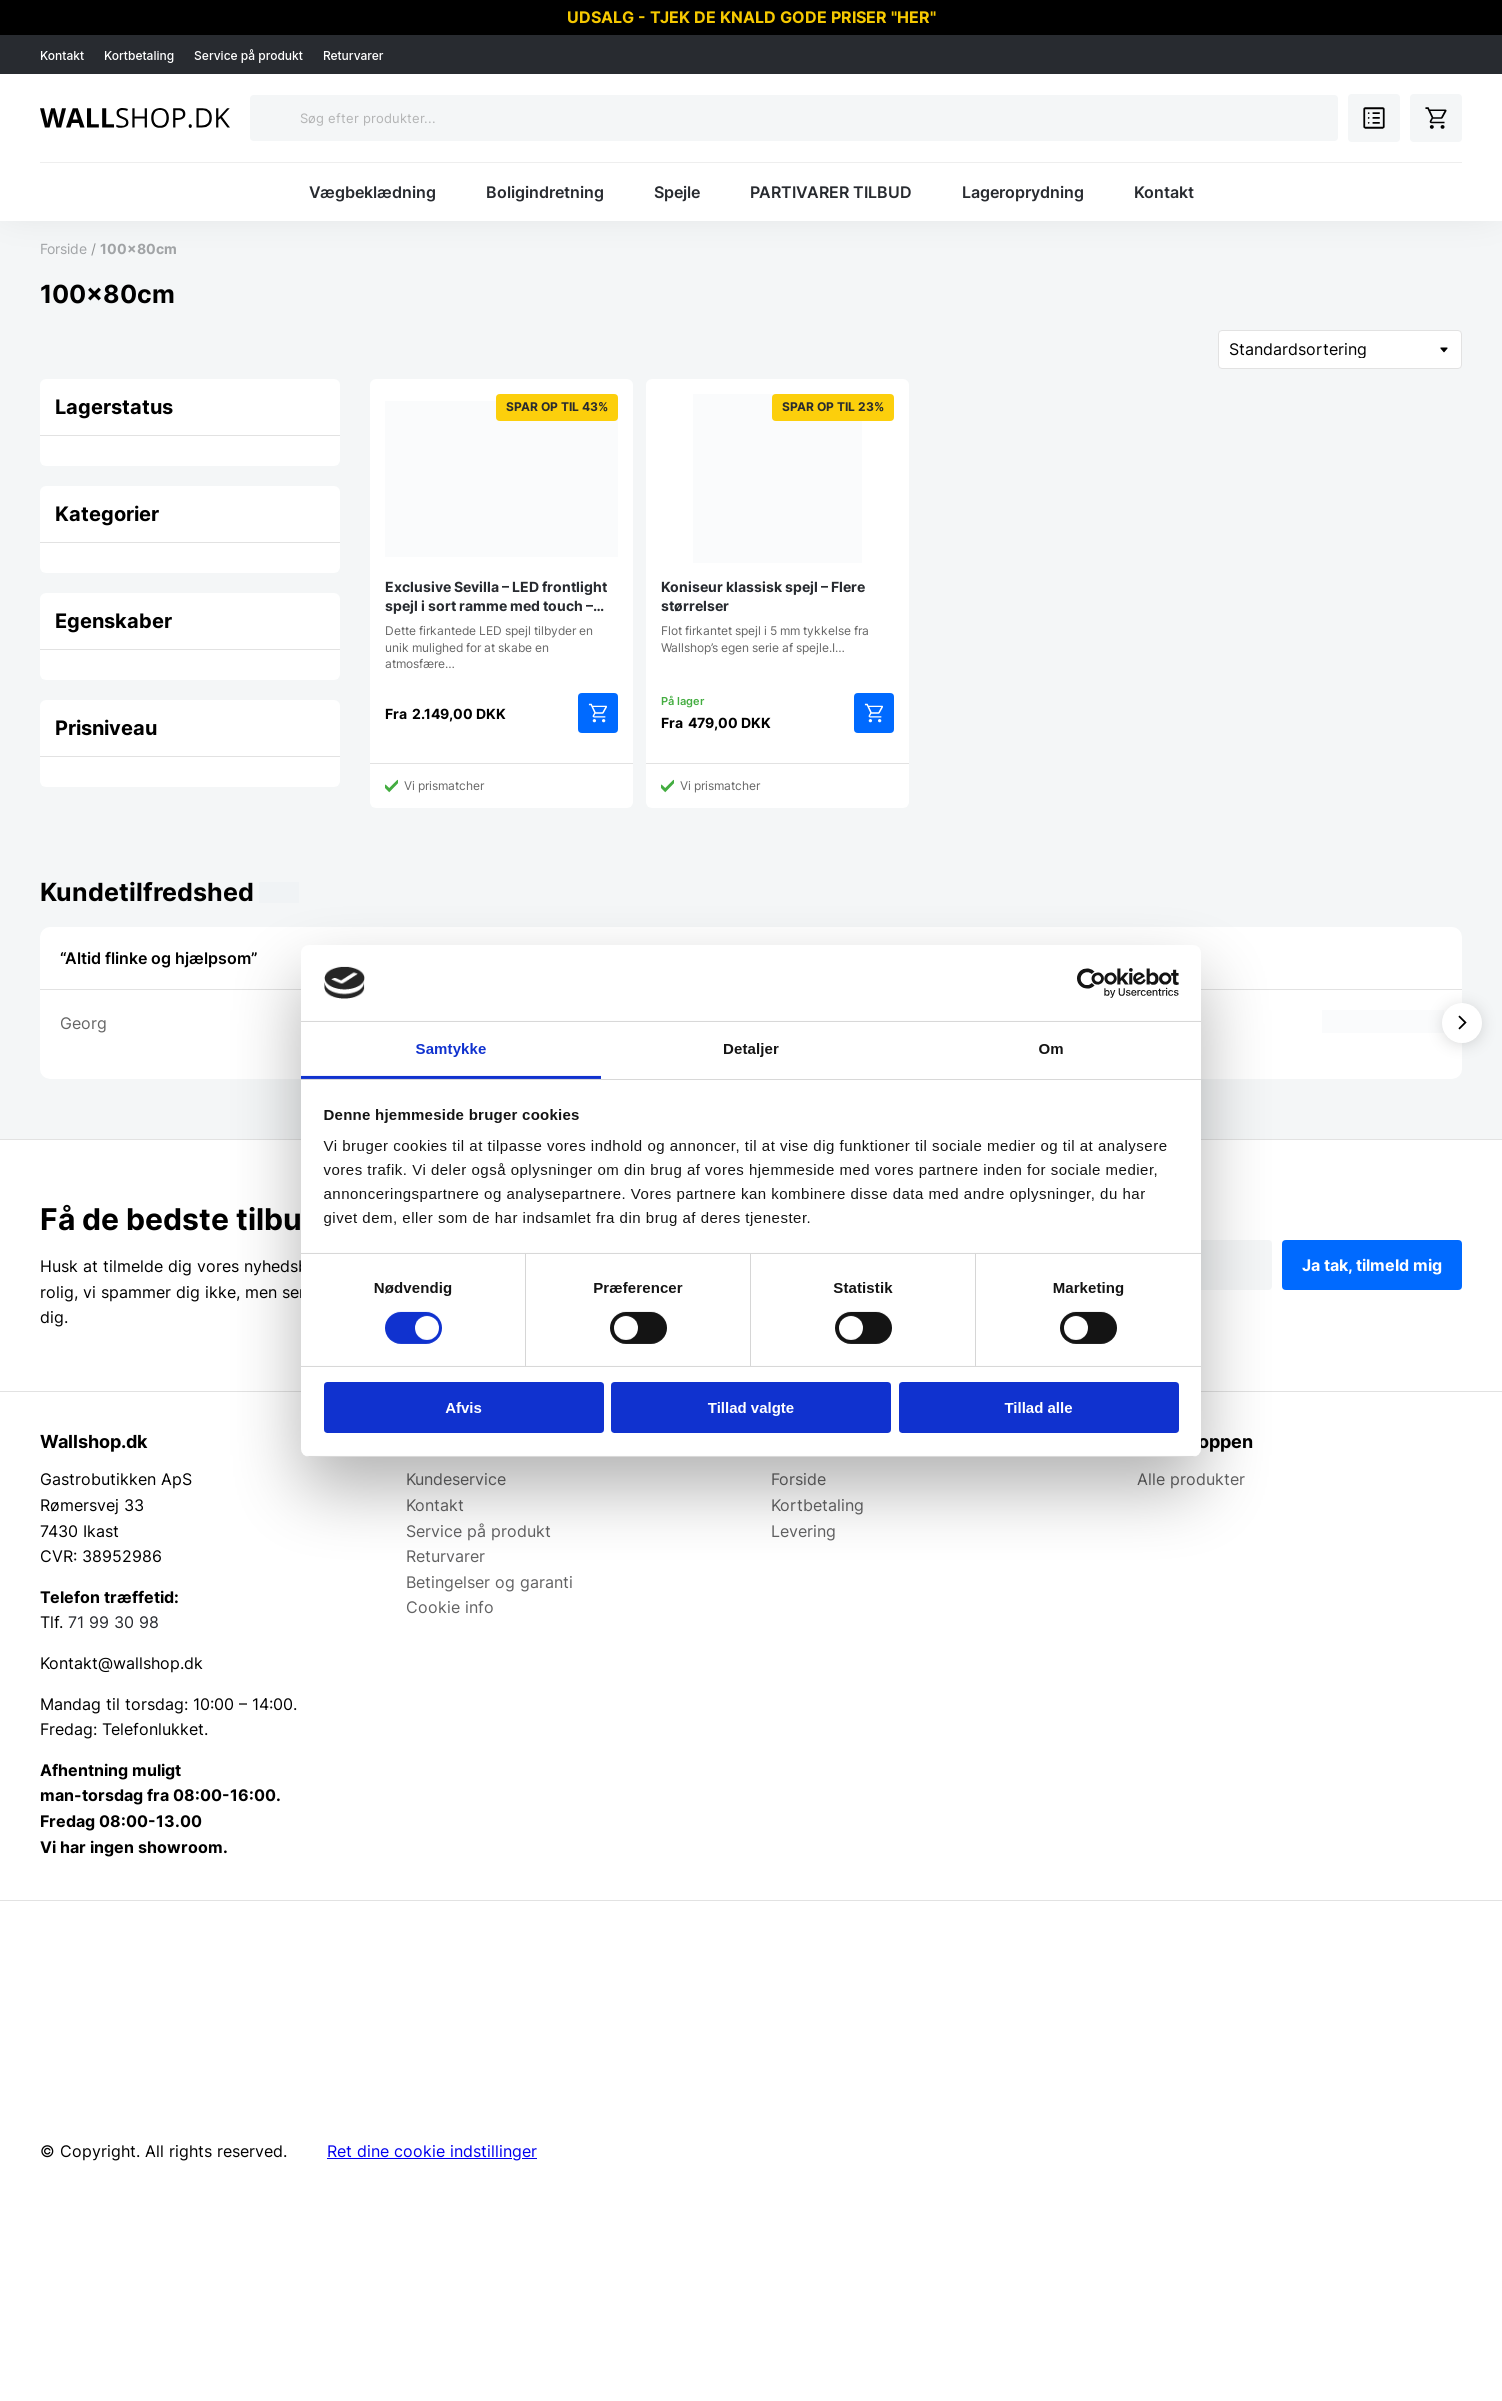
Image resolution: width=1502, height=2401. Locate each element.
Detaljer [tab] (751, 1048)
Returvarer (353, 55)
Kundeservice (456, 1479)
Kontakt (62, 55)
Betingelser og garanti (489, 1582)
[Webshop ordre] (1340, 349)
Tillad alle (1038, 1407)
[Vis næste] (1462, 1023)
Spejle (677, 192)
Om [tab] (1050, 1048)
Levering (803, 1531)
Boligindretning (545, 192)
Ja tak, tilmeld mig (1372, 1265)
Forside (63, 248)
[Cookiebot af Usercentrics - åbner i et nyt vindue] (1091, 983)
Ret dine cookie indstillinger (432, 2151)
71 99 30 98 (113, 1622)
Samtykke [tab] (451, 1048)
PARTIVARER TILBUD (831, 192)
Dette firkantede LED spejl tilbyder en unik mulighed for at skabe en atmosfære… (501, 532)
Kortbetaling (139, 55)
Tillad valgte (751, 1407)
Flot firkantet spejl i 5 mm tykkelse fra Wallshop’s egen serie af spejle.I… (777, 524)
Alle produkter (1191, 1479)
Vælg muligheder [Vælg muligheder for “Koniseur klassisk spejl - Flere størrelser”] (874, 713)
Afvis (463, 1407)
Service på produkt (248, 55)
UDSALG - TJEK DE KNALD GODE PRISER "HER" (751, 17)
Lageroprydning (1023, 192)
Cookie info (450, 1607)
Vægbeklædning (372, 192)
